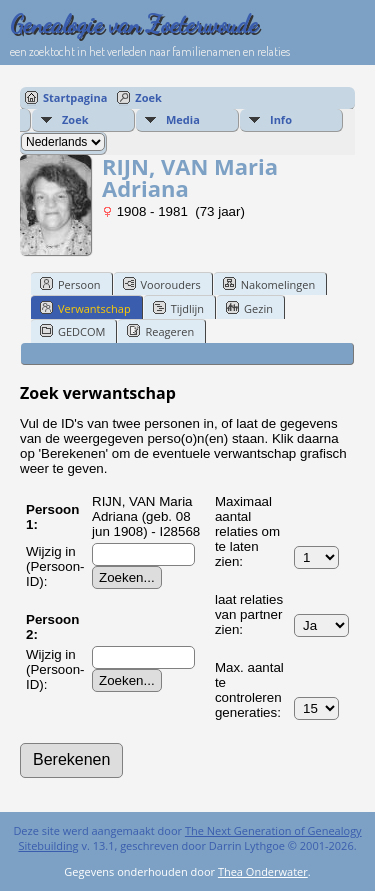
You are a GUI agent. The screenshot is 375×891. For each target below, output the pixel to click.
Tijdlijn (178, 308)
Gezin (249, 308)
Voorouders (162, 284)
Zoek (148, 97)
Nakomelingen (269, 284)
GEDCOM (72, 331)
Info (281, 119)
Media (183, 119)
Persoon (70, 284)
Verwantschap (85, 308)
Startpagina (75, 97)
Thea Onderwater (263, 871)
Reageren (160, 331)
